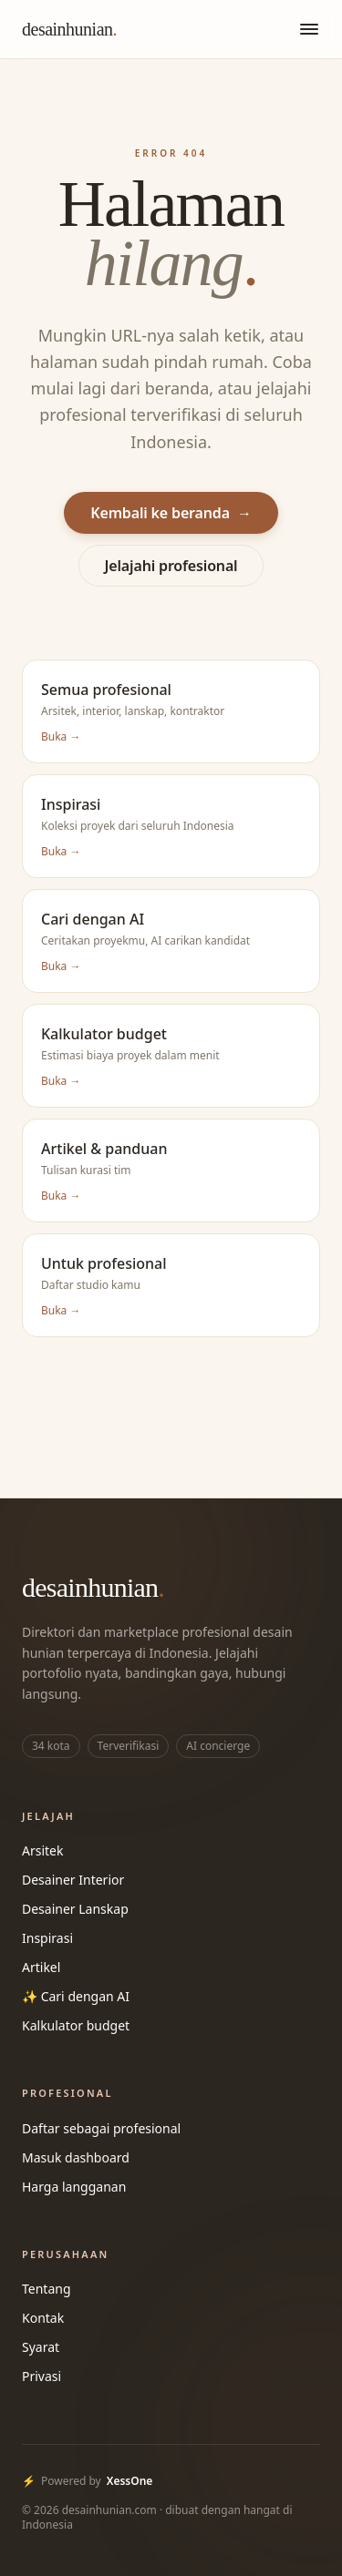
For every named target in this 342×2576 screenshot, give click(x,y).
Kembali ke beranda (171, 513)
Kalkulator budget (76, 2025)
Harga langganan (74, 2186)
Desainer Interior (73, 1879)
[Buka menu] (309, 29)
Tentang (46, 2288)
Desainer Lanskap (75, 1908)
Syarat (40, 2347)
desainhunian (69, 29)
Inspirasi (47, 1938)
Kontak (43, 2317)
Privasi (41, 2376)
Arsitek (42, 1850)
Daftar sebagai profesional (101, 2128)
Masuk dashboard (76, 2157)
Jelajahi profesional (171, 566)
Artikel (41, 1967)
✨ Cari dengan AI (76, 1996)
